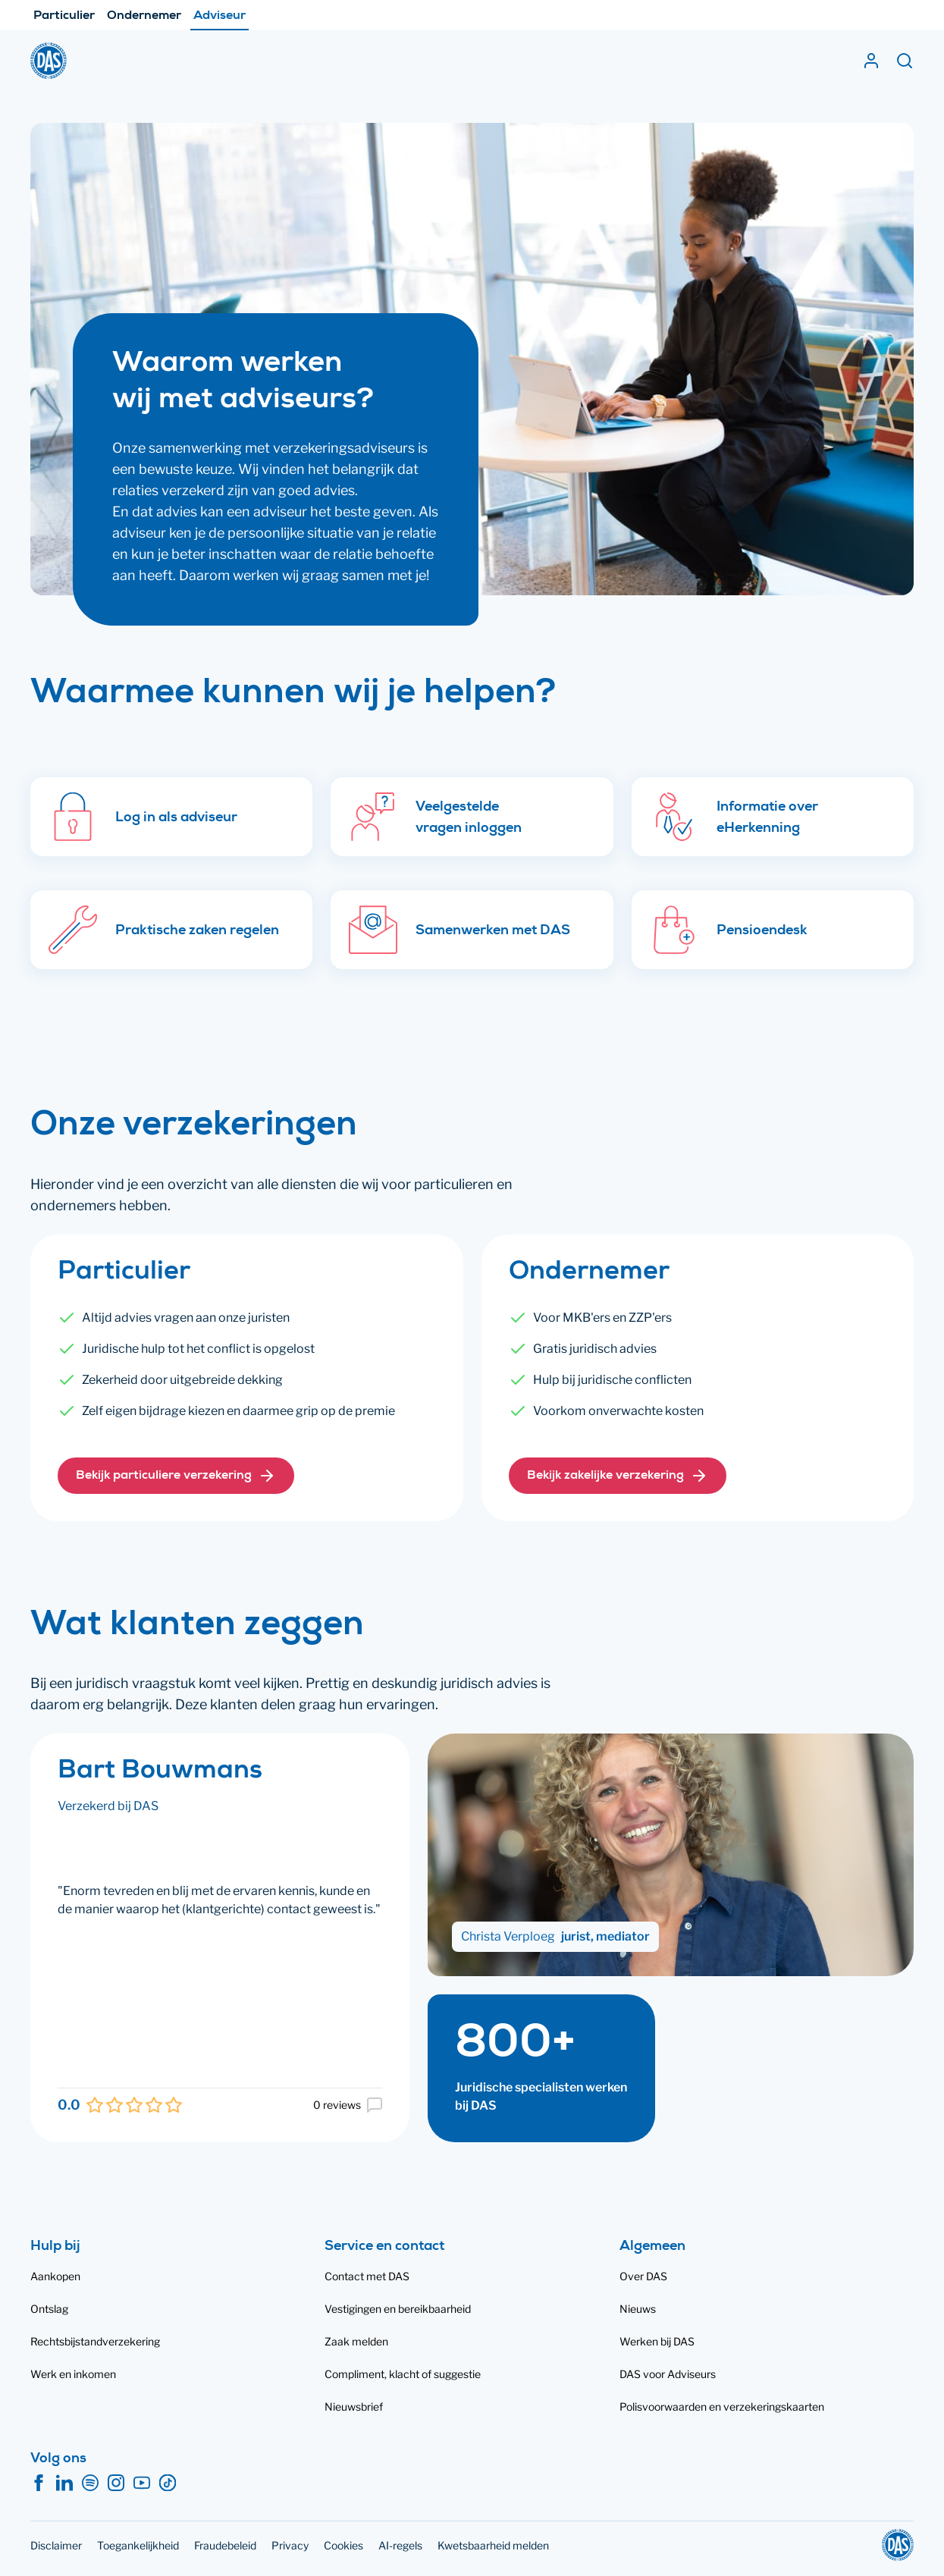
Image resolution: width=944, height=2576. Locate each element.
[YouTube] (141, 2483)
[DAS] (48, 60)
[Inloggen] (871, 60)
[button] (176, 1475)
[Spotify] (90, 2483)
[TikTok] (167, 2483)
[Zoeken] (904, 60)
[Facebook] (38, 2483)
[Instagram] (116, 2483)
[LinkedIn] (64, 2483)
